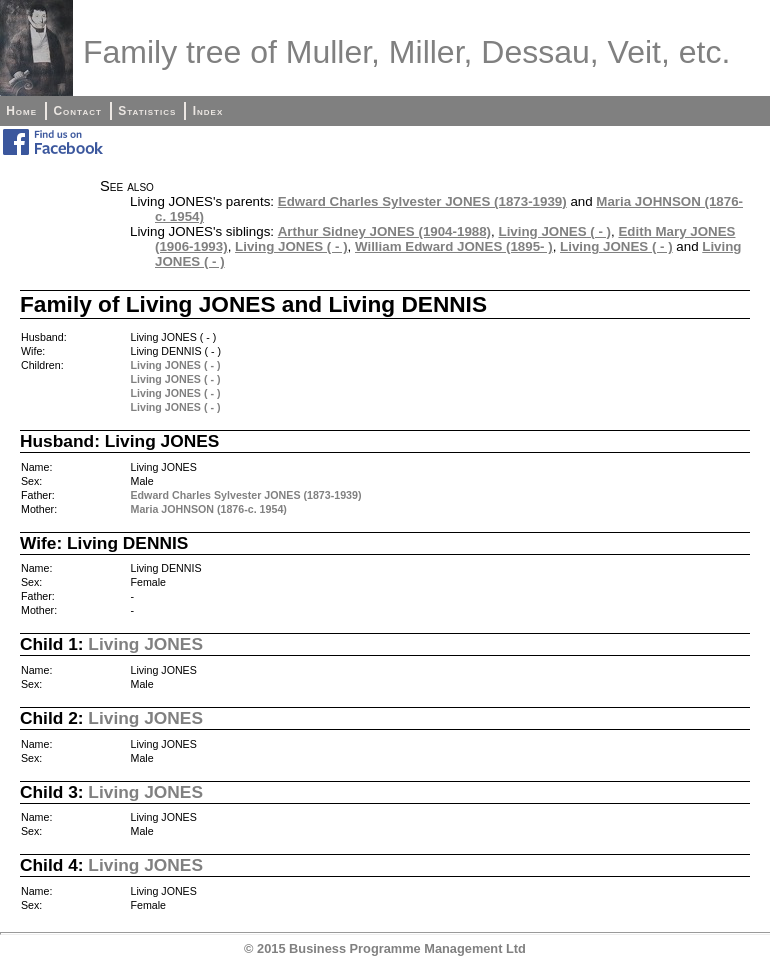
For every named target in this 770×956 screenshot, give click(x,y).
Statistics (147, 111)
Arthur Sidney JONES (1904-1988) (384, 231)
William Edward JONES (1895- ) (454, 246)
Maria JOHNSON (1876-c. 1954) (209, 509)
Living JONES (145, 644)
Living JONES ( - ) (554, 231)
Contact (77, 111)
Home (21, 111)
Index (208, 111)
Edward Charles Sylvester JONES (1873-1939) (422, 201)
